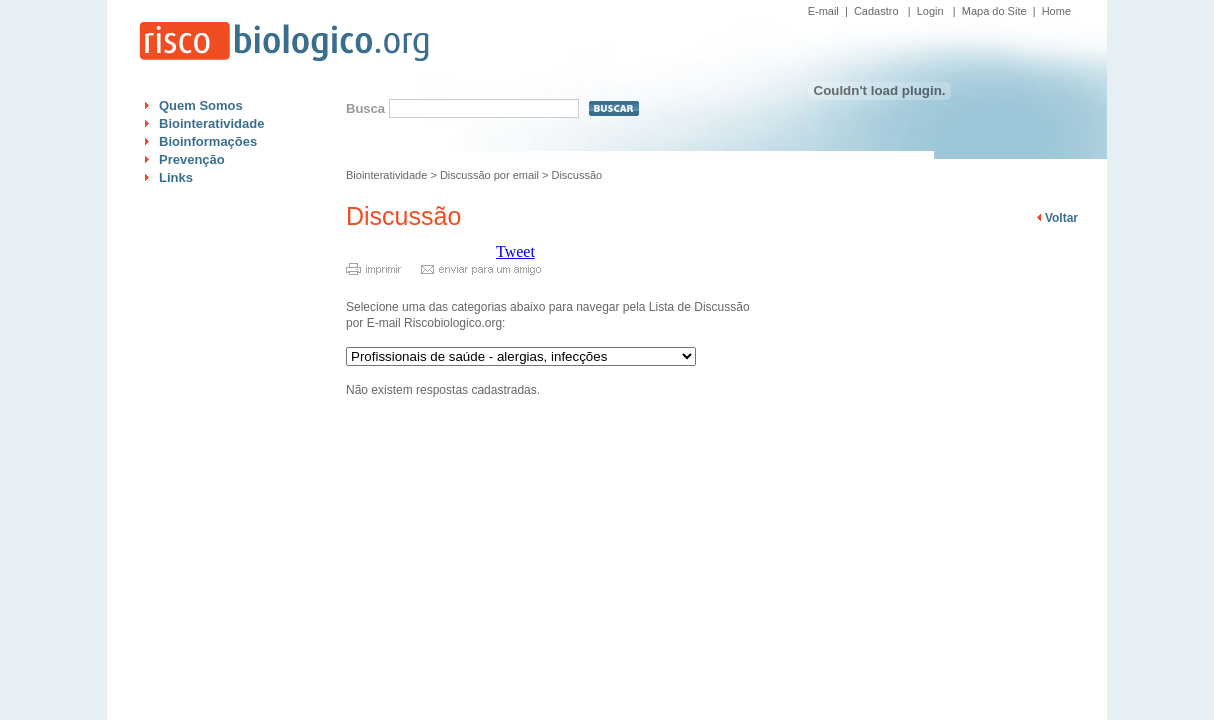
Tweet (515, 251)
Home (1056, 11)
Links (176, 177)
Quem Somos (201, 105)
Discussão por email (489, 175)
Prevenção (192, 159)
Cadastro (876, 11)
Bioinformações (208, 141)
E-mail (823, 11)
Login (930, 11)
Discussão (576, 175)
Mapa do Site (994, 11)
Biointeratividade (211, 123)
